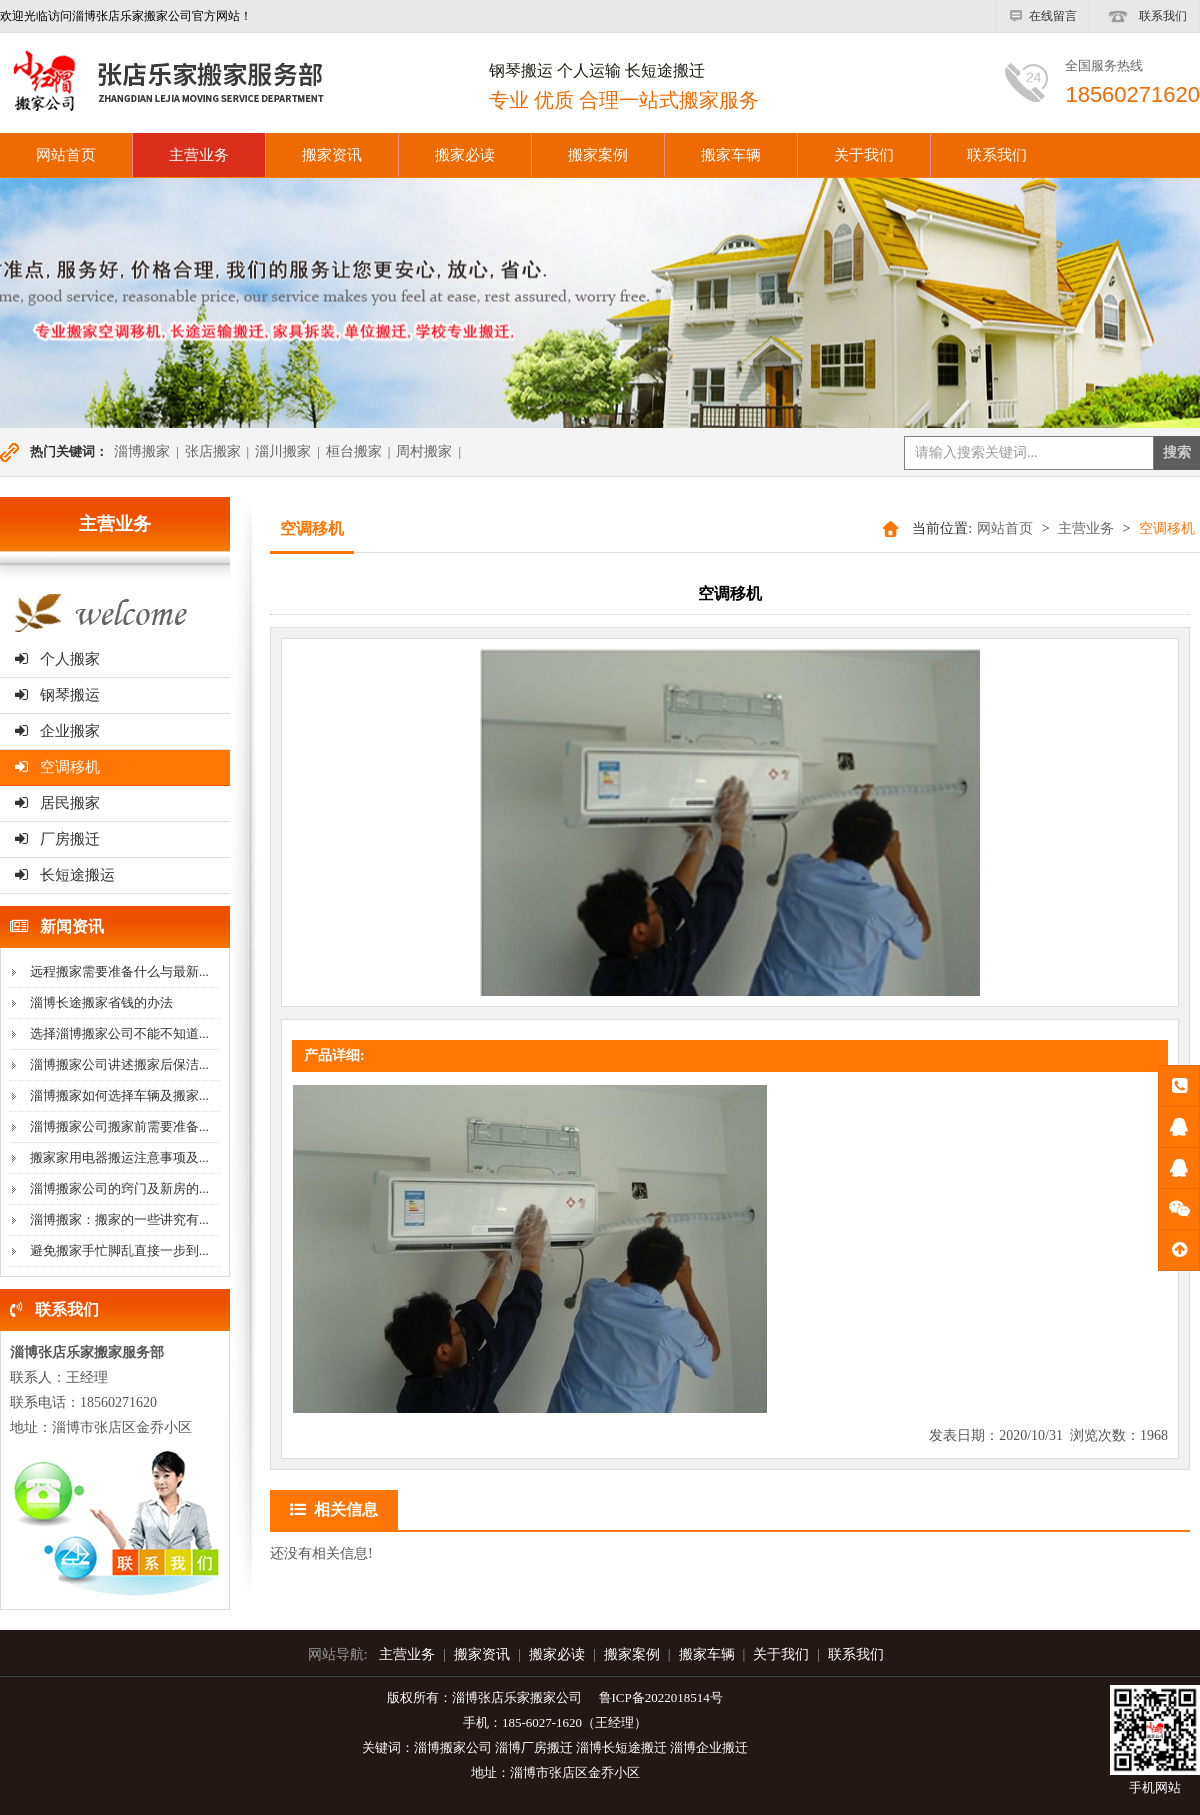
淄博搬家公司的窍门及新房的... (119, 1188)
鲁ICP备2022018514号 (661, 1697)
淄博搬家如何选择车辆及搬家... (119, 1095)
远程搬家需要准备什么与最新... (119, 971)
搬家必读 (465, 155)
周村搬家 (424, 451)
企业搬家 (57, 731)
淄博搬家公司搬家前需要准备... (119, 1126)
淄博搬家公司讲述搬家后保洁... (119, 1064)
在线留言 (1042, 16)
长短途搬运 (65, 875)
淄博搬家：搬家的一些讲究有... (119, 1219)
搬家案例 (598, 155)
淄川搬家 (283, 451)
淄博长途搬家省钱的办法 (101, 1002)
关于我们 (864, 155)
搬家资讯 (332, 155)
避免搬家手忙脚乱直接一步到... (119, 1250)
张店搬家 (213, 451)
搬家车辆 (731, 155)
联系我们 (1144, 16)
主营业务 (199, 155)
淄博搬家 (142, 451)
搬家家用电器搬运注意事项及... (119, 1157)
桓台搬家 (354, 451)
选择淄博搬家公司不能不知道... (119, 1033)
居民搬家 (57, 803)
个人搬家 (57, 659)
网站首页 (1005, 528)
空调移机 (57, 767)
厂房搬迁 (57, 839)
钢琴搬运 (57, 695)
